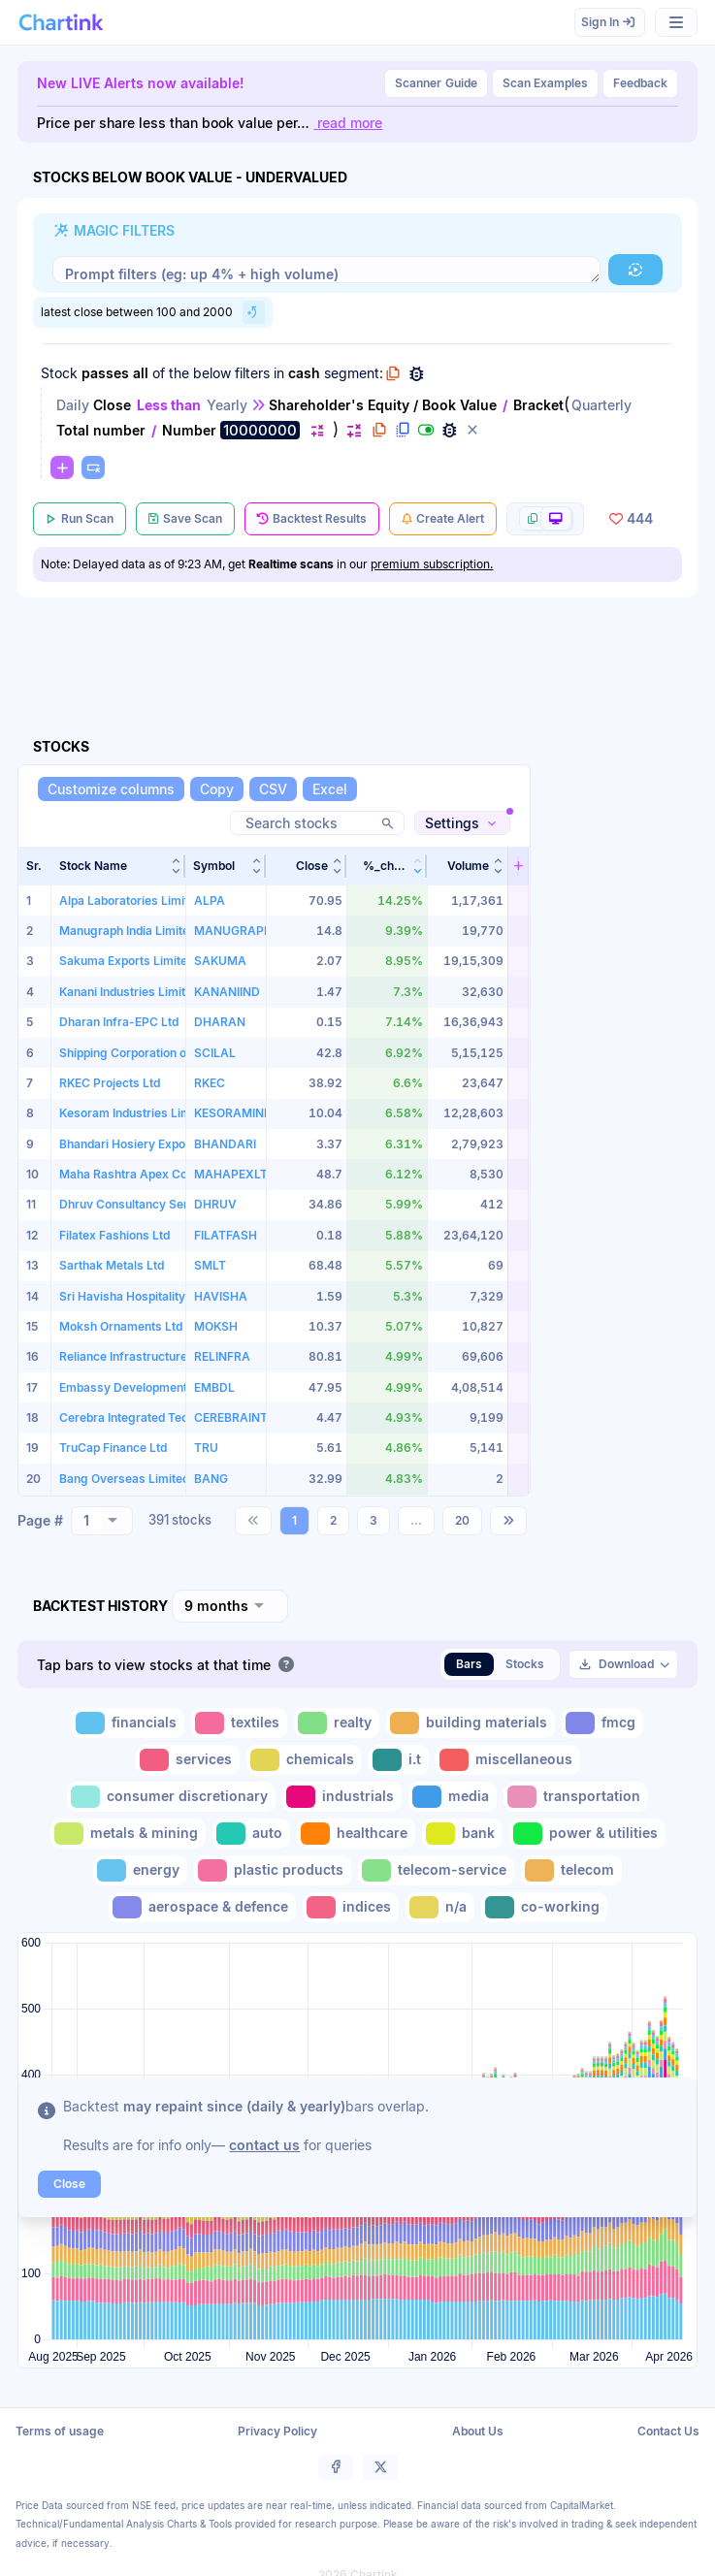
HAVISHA (220, 1296)
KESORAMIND (233, 1113)
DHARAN (219, 1021)
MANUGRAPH (233, 930)
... (416, 1519)
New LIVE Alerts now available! (140, 83)
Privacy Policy (277, 2430)
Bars (469, 1663)
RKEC (209, 1083)
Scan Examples (545, 83)
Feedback (640, 83)
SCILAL (215, 1053)
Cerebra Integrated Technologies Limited (172, 1417)
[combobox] (102, 1519)
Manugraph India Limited (127, 930)
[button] (635, 269)
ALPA (209, 900)
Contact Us (668, 2430)
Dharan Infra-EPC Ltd (119, 1021)
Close (112, 405)
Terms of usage (60, 2430)
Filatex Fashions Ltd (114, 1235)
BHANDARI (225, 1144)
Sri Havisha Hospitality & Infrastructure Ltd (178, 1296)
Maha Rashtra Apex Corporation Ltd (158, 1174)
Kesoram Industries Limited (135, 1113)
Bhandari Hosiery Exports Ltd (140, 1144)
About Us (478, 2430)
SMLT (210, 1265)
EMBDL (214, 1387)
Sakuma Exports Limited (126, 960)
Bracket (538, 405)
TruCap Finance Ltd (113, 1447)
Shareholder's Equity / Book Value (383, 405)
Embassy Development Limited (145, 1387)
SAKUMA (220, 960)
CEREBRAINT (231, 1417)
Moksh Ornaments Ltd (120, 1326)
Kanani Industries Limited (129, 991)
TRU (206, 1447)
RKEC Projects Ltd (109, 1083)
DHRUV (215, 1204)
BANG (211, 1478)
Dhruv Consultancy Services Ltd (149, 1204)
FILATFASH (225, 1235)
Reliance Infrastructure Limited (145, 1356)
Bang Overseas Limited (124, 1478)
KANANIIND (227, 991)
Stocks (524, 1663)
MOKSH (216, 1326)
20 (462, 1519)
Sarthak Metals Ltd (111, 1265)
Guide (436, 83)
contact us (264, 2145)
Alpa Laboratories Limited (130, 900)
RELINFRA (222, 1356)
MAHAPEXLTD (235, 1174)
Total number (101, 429)
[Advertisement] (620, 1131)
